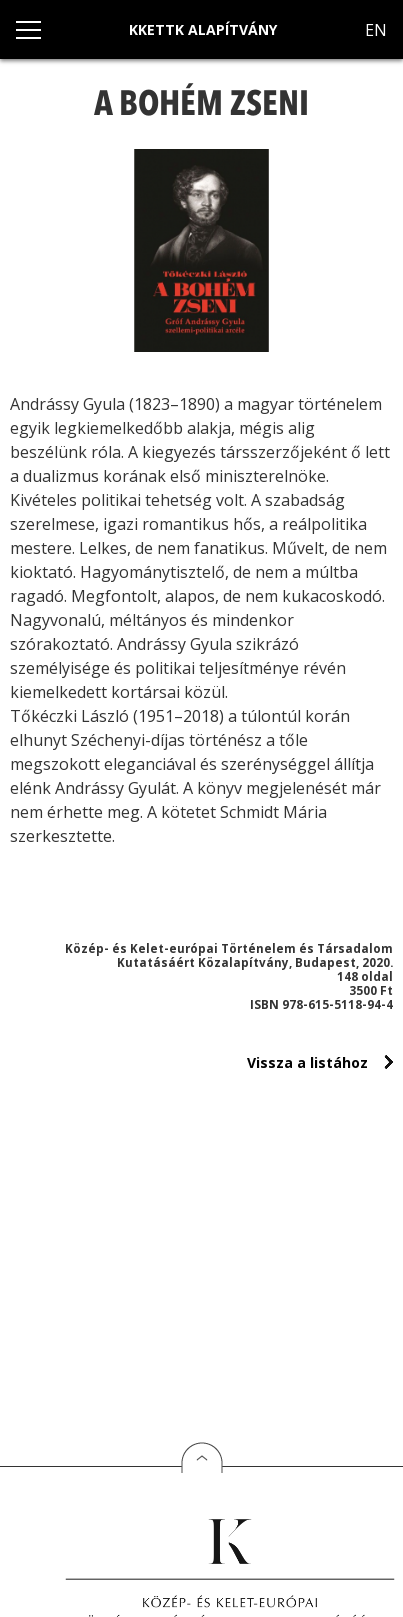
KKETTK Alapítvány (203, 29)
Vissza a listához (307, 1062)
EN (376, 30)
